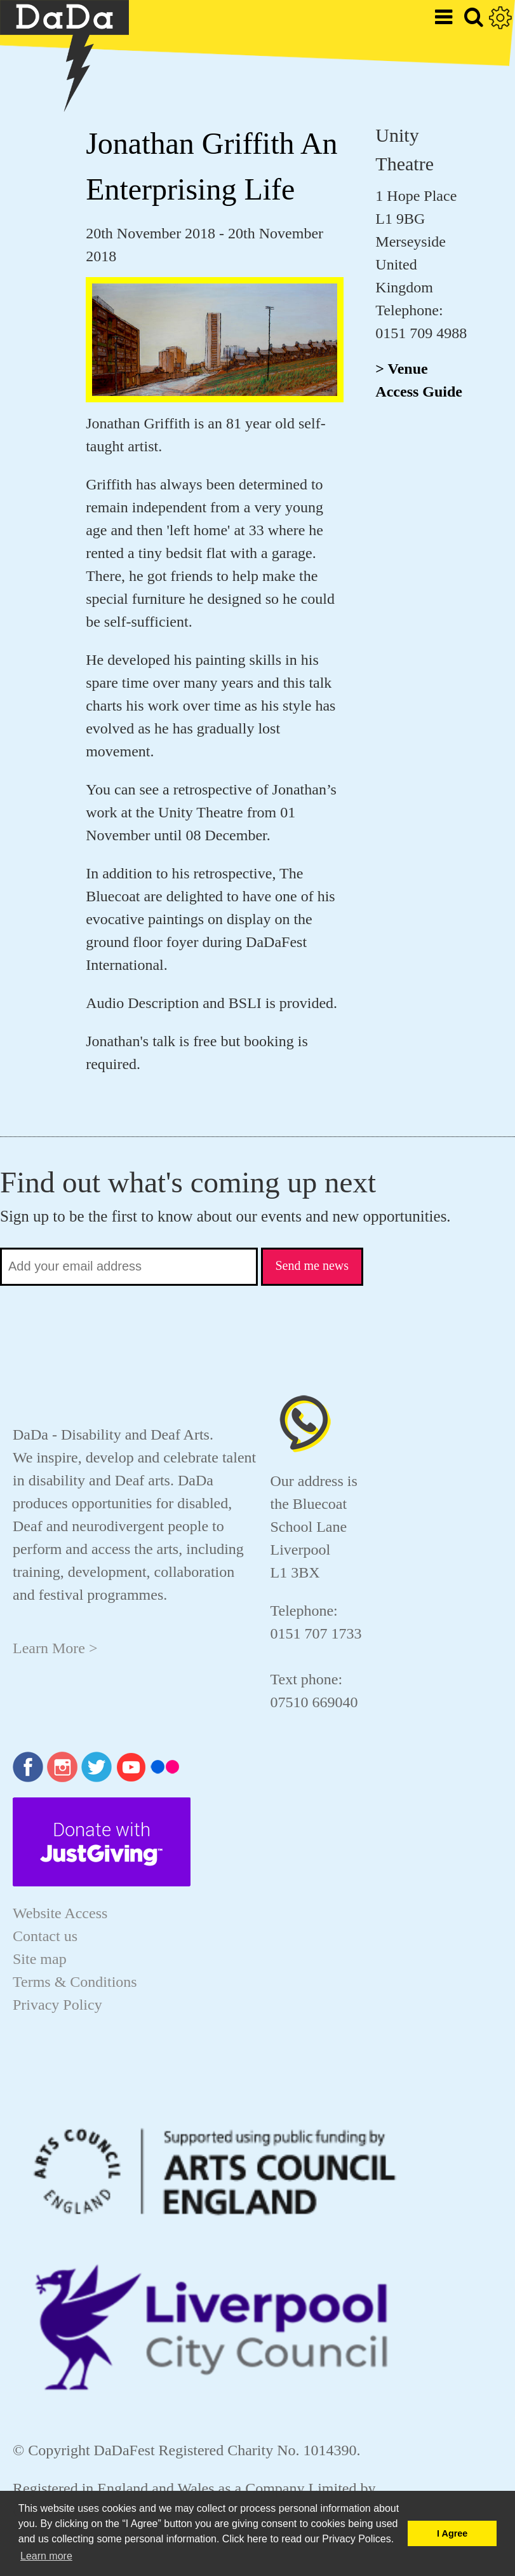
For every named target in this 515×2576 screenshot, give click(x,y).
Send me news (312, 1265)
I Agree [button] (452, 2533)
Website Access (60, 1913)
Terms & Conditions (75, 1981)
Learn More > (55, 1648)
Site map (40, 1959)
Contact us (45, 1936)
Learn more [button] (46, 2556)
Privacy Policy (57, 2004)
